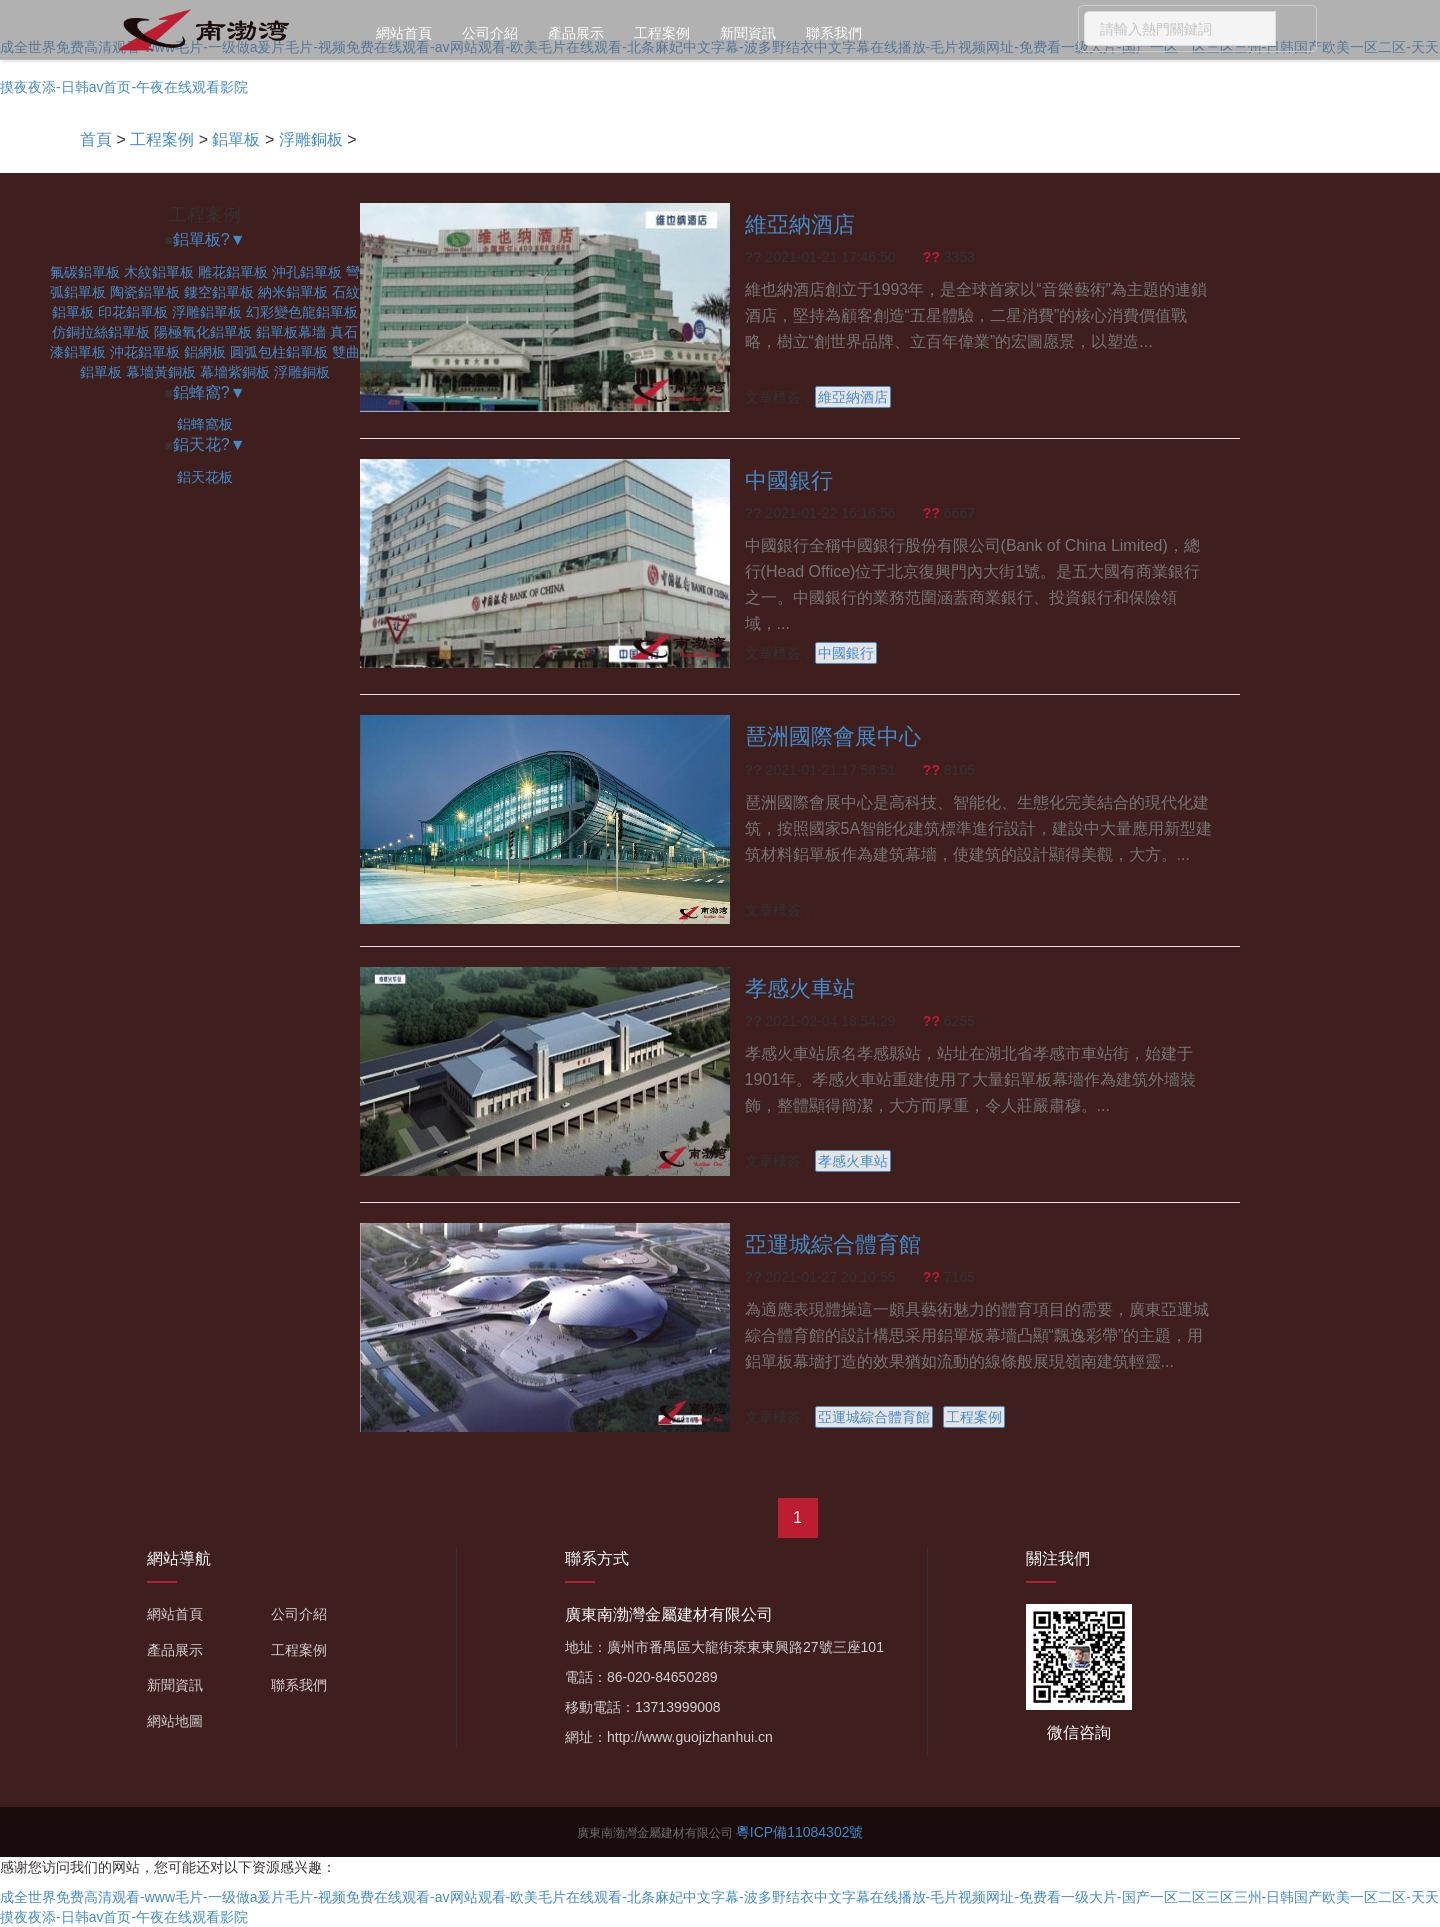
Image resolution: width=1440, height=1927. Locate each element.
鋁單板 (236, 139)
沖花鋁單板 (145, 352)
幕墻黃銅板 (161, 372)
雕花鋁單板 (233, 272)
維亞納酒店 (800, 224)
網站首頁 (404, 33)
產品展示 (576, 33)
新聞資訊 (748, 33)
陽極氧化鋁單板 (203, 332)
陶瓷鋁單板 (145, 292)
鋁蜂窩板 (205, 424)
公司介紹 (490, 33)
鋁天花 (197, 444)
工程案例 (662, 33)
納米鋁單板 (293, 292)
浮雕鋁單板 (207, 312)
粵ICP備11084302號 (800, 1832)
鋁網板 (205, 352)
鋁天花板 (205, 477)
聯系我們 (834, 33)
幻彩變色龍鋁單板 (302, 312)
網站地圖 (175, 1721)
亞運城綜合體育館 (833, 1244)
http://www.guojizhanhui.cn (690, 1737)
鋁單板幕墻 (291, 332)
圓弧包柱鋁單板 (279, 352)
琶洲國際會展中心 (833, 736)
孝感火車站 (800, 988)
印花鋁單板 (133, 312)
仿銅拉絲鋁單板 (101, 332)
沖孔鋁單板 (307, 272)
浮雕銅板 (311, 139)
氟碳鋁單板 (85, 272)
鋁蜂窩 (197, 392)
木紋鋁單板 (159, 272)
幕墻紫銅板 (235, 372)
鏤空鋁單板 (219, 292)
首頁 (96, 139)
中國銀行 (789, 480)
